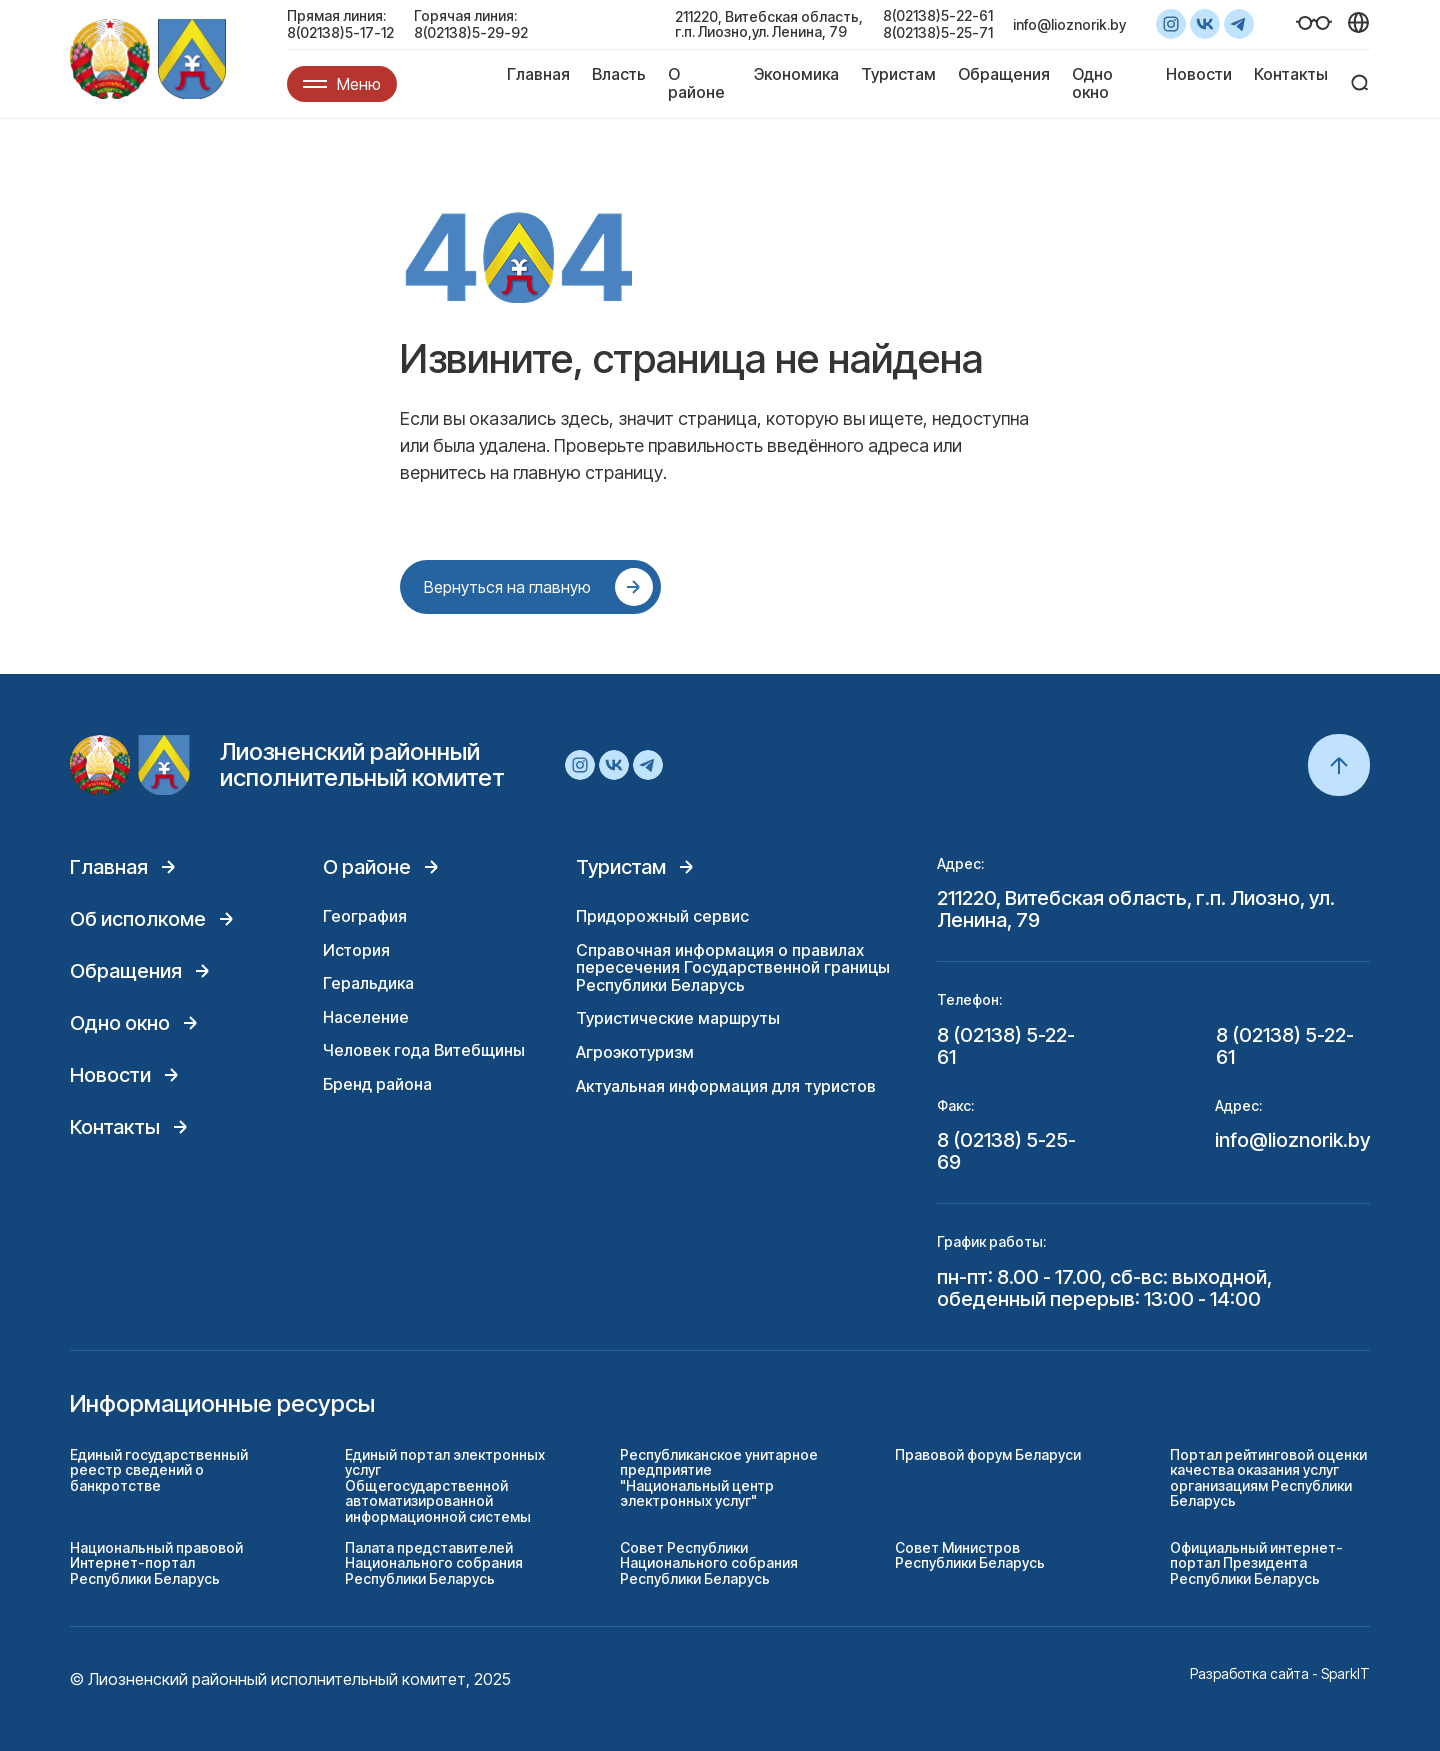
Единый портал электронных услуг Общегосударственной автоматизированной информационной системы (445, 1485)
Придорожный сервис (662, 916)
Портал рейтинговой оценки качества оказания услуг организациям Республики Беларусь (1268, 1477)
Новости (1199, 74)
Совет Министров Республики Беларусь (970, 1555)
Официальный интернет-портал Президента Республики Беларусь (1256, 1563)
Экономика (796, 74)
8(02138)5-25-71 (938, 32)
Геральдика (368, 983)
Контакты (1291, 74)
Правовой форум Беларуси (988, 1454)
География (365, 916)
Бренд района (377, 1084)
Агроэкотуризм (635, 1052)
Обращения (1004, 74)
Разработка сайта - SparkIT (1280, 1673)
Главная (538, 74)
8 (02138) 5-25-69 (1006, 1151)
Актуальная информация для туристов (726, 1086)
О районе (696, 83)
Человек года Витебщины (424, 1050)
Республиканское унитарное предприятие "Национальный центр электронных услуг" (719, 1477)
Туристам (898, 74)
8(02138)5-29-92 (471, 32)
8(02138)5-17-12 (340, 32)
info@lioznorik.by (1069, 24)
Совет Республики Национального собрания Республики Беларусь (709, 1563)
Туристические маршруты (678, 1018)
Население (366, 1017)
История (356, 950)
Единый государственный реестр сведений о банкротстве (159, 1470)
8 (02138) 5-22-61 (1006, 1046)
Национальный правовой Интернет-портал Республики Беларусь (156, 1563)
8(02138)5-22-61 (938, 15)
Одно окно (1092, 83)
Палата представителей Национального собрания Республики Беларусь (434, 1563)
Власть (619, 74)
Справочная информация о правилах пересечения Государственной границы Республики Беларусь (733, 967)
